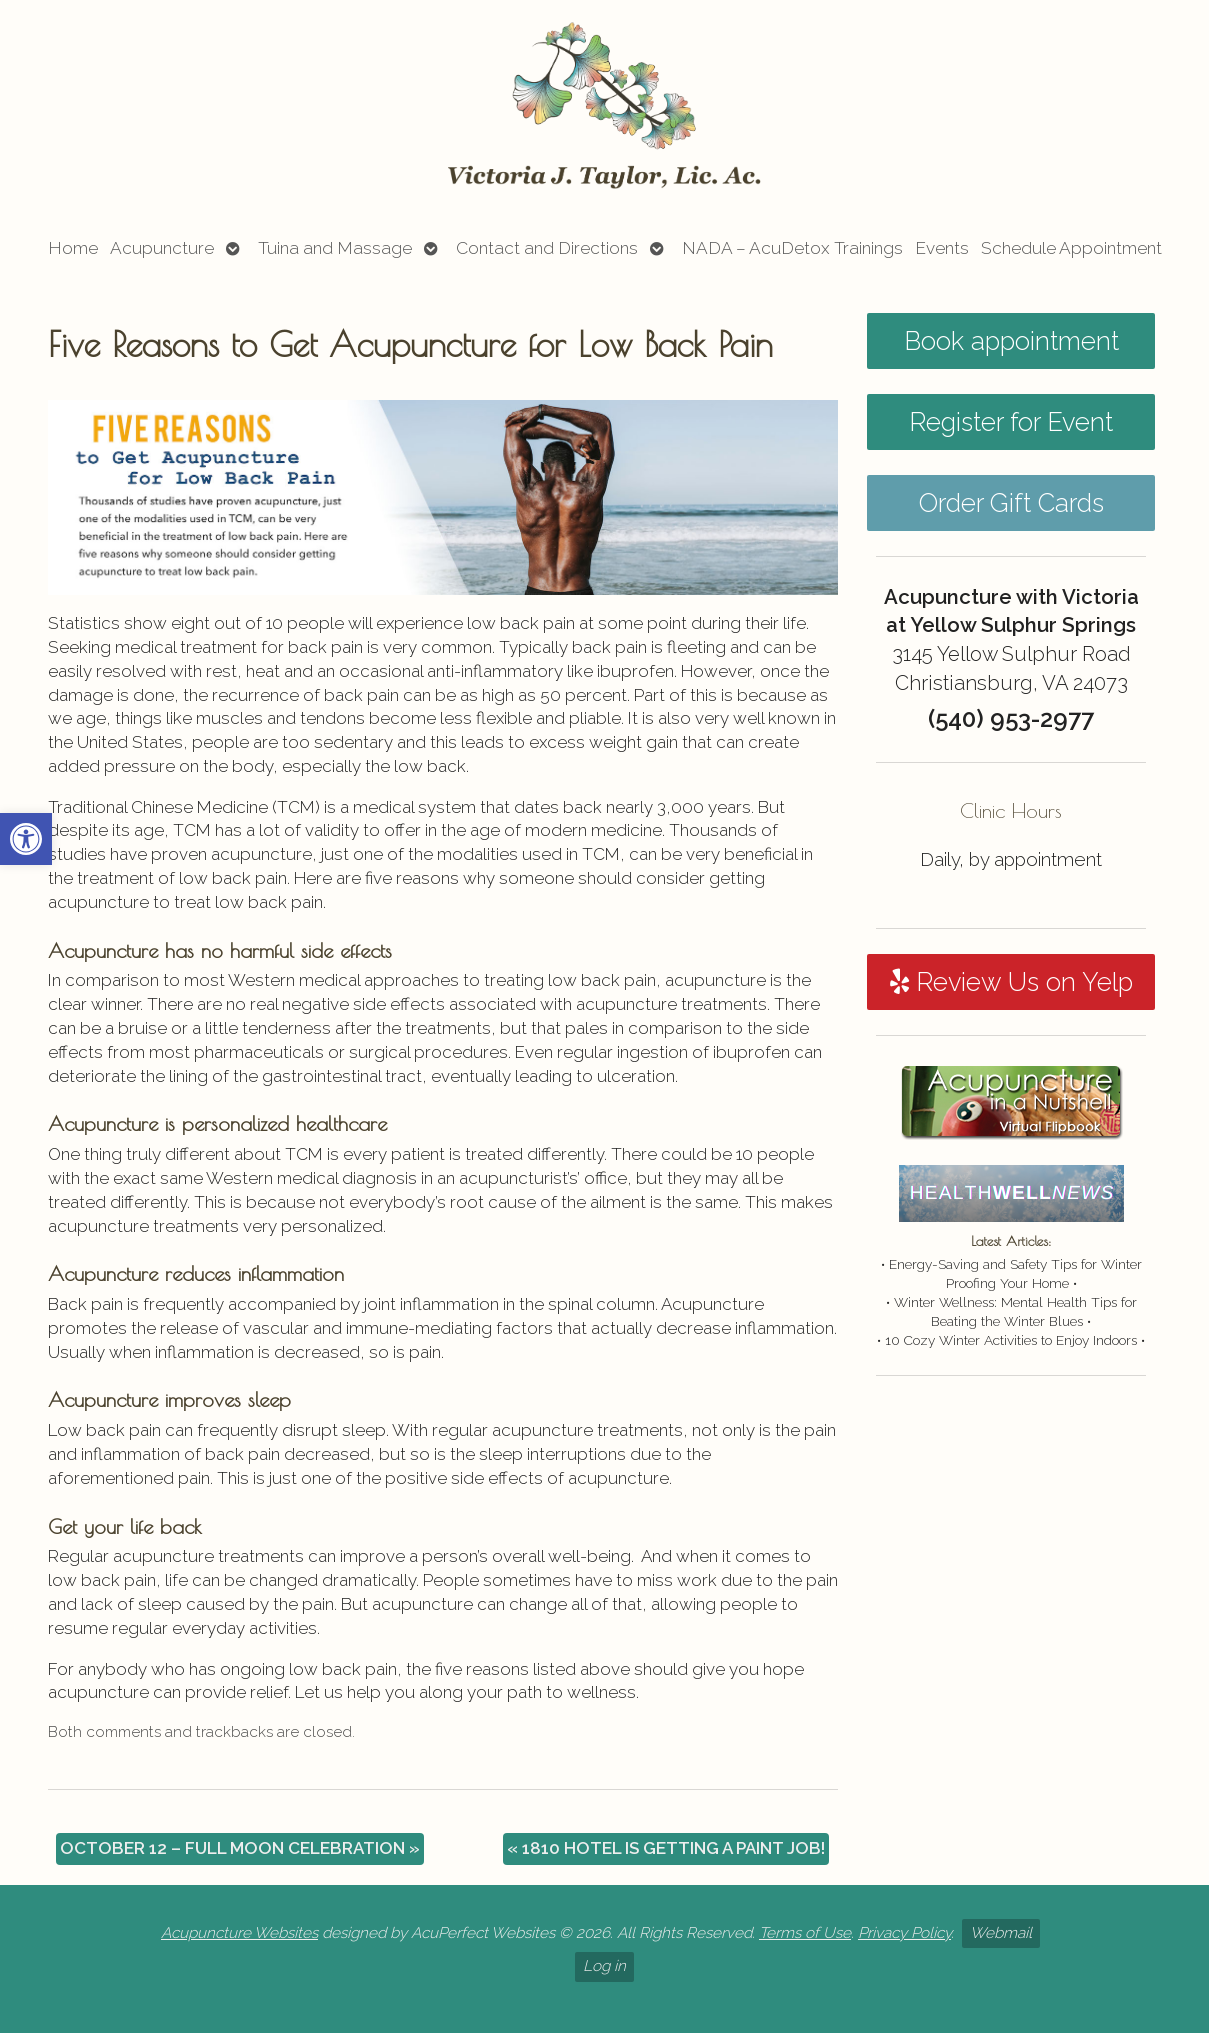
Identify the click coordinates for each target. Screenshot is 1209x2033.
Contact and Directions (547, 248)
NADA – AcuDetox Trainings (792, 248)
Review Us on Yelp (1011, 982)
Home (73, 248)
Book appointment (1011, 341)
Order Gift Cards (1011, 503)
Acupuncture (162, 248)
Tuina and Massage (335, 248)
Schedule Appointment (1071, 248)
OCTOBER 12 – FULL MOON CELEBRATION (240, 1848)
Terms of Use (805, 1933)
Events (942, 248)
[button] (26, 839)
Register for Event (1011, 422)
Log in (604, 1966)
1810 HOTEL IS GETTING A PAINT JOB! (666, 1848)
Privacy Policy (904, 1933)
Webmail (1001, 1933)
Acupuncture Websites (239, 1933)
